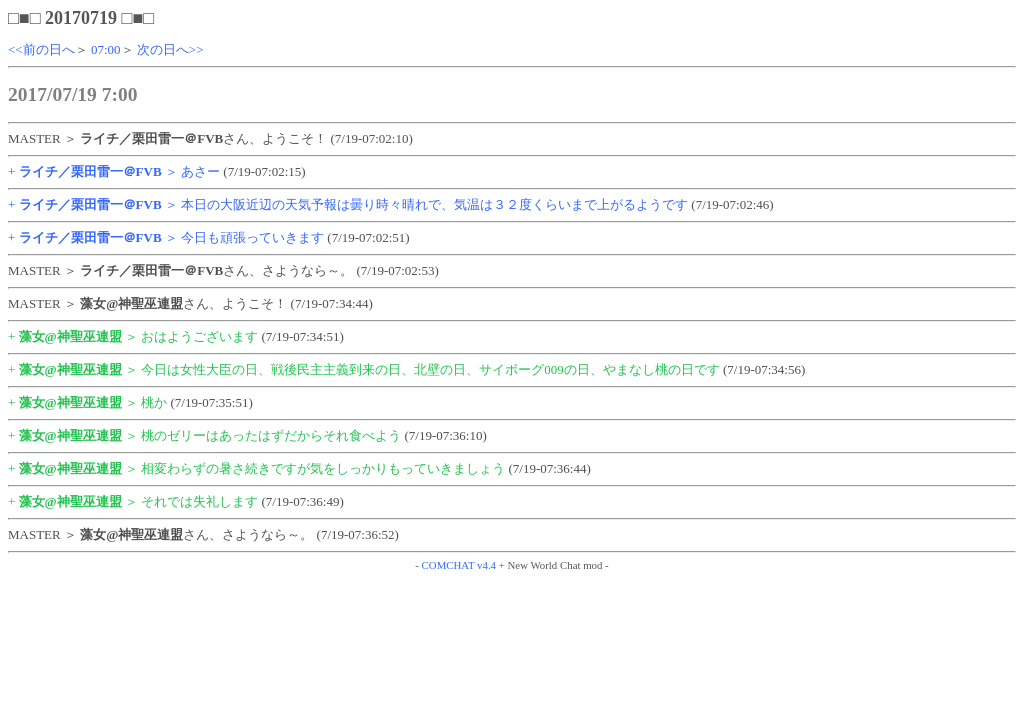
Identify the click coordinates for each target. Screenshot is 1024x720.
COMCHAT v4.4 (459, 565)
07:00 (106, 49)
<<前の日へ (41, 49)
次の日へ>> (170, 49)
